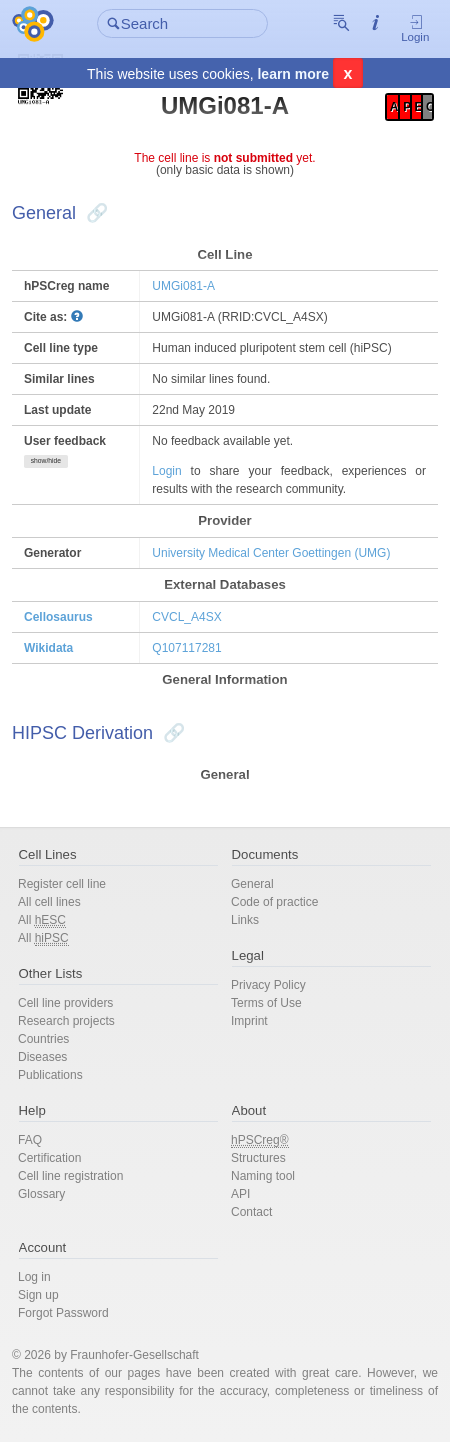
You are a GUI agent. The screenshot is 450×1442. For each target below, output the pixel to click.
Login (414, 30)
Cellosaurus (58, 617)
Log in (34, 1277)
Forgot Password (63, 1313)
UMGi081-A (183, 286)
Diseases (42, 1057)
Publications (50, 1075)
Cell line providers (65, 1003)
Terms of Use (266, 1003)
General (252, 884)
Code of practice (274, 902)
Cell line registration (70, 1176)
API (240, 1194)
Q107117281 (186, 648)
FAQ (30, 1140)
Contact (251, 1212)
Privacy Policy (268, 985)
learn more (293, 76)
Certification (49, 1158)
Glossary (41, 1194)
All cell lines (49, 902)
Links (245, 920)
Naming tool (263, 1176)
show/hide (46, 460)
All (42, 920)
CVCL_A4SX (186, 617)
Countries (43, 1039)
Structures (258, 1158)
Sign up (38, 1295)
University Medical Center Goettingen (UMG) (271, 553)
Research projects (66, 1021)
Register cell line (62, 884)
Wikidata (48, 648)
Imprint (249, 1021)
